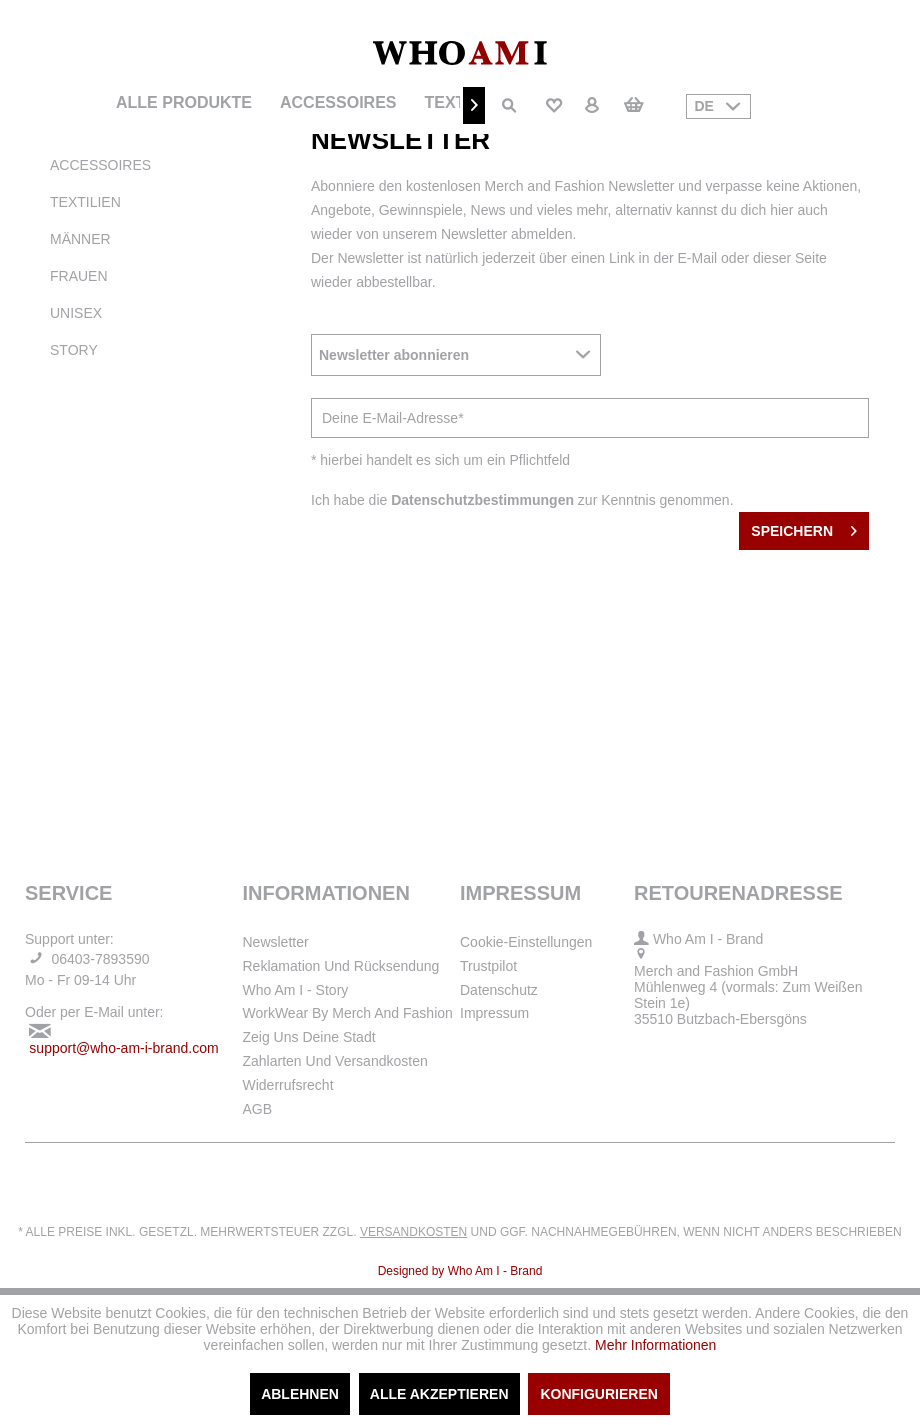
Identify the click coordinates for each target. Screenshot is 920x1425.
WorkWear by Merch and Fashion (348, 1013)
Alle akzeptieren (439, 1394)
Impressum (494, 1013)
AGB (258, 1109)
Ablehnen (300, 1394)
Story (74, 350)
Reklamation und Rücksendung (341, 966)
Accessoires (100, 165)
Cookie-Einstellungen (526, 942)
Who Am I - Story (296, 990)
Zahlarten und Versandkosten (335, 1061)
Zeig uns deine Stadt (309, 1037)
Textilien (85, 202)
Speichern (804, 527)
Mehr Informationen (655, 1345)
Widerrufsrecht (288, 1085)
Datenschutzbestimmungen (482, 500)
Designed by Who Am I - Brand (460, 1271)
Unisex (76, 313)
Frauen (79, 276)
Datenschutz (499, 990)
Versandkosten (413, 1232)
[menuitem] (184, 103)
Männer (80, 239)
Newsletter (276, 942)
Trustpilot (488, 966)
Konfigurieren (598, 1394)
